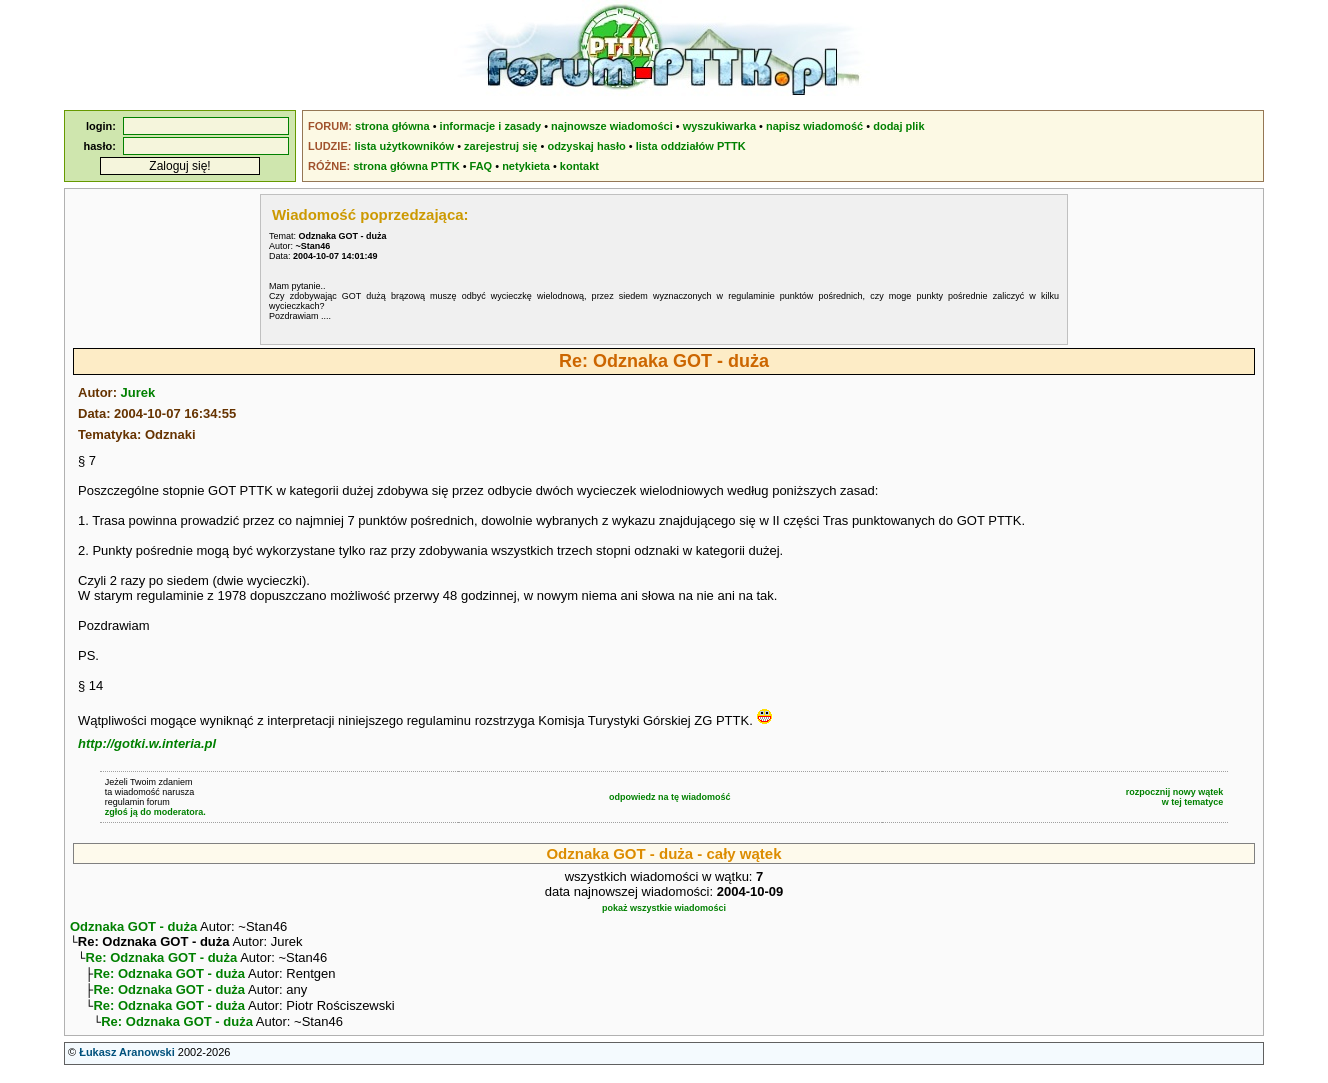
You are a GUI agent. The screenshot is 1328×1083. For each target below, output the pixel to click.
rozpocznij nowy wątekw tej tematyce (1175, 797)
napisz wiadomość (814, 126)
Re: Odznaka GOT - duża (162, 961)
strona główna (392, 126)
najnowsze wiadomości (612, 126)
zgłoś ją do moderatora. (155, 812)
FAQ (481, 166)
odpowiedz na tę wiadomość (670, 797)
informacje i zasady (491, 126)
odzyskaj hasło (586, 146)
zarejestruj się (500, 146)
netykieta (526, 166)
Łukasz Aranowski (127, 1064)
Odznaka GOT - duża (133, 926)
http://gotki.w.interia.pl (147, 743)
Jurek (138, 392)
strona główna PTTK (406, 166)
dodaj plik (898, 126)
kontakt (579, 166)
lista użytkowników (404, 146)
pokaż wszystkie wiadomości (664, 908)
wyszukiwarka (719, 126)
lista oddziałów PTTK (691, 146)
